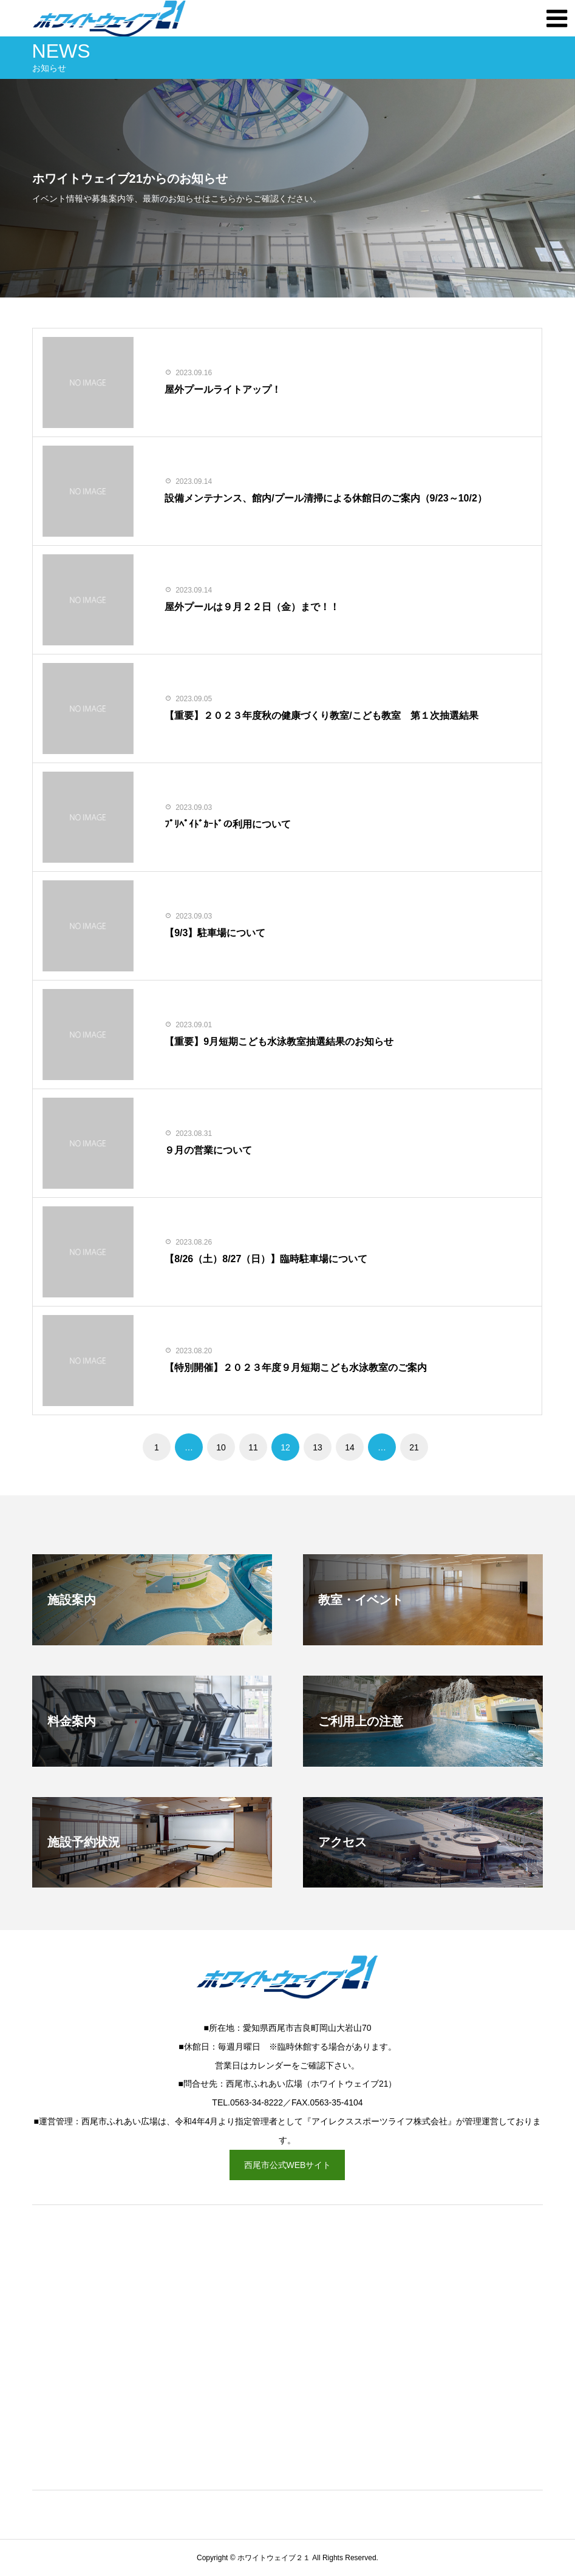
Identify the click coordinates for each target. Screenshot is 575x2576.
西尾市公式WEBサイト (288, 2165)
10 (221, 1447)
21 (414, 1447)
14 (350, 1447)
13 (317, 1447)
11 (253, 1447)
